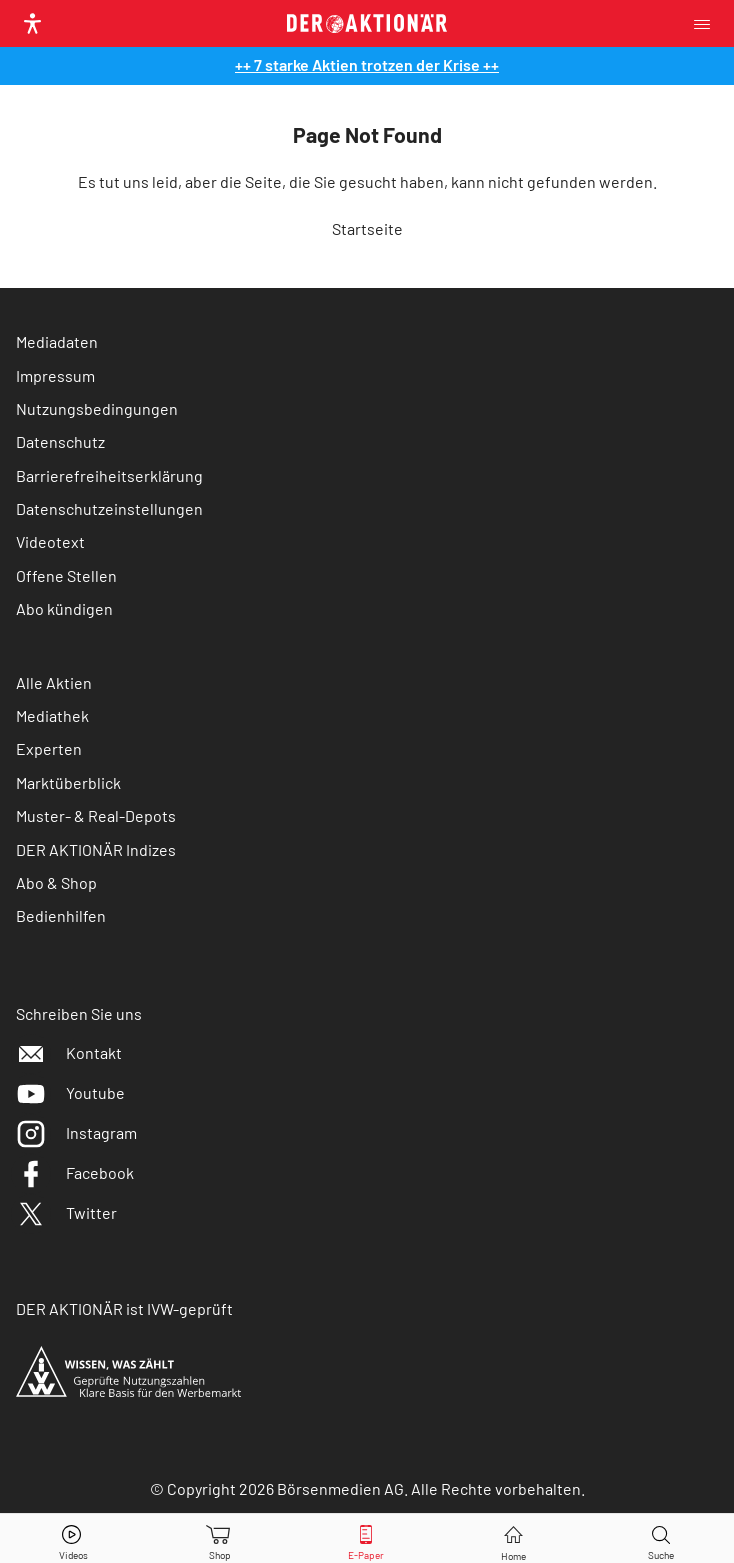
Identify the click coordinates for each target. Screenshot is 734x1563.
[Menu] (708, 23)
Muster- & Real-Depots (96, 815)
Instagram (76, 1132)
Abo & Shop (56, 882)
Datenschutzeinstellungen (109, 509)
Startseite (367, 228)
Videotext (50, 541)
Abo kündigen (64, 608)
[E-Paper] (366, 1538)
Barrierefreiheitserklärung (109, 475)
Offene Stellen (66, 575)
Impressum (55, 375)
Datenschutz (60, 441)
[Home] (513, 1538)
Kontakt (69, 1052)
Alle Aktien (54, 682)
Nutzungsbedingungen (97, 408)
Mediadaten (57, 341)
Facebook (75, 1172)
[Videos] (73, 1538)
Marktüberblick (68, 782)
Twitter (66, 1212)
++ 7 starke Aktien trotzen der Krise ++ (367, 64)
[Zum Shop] (220, 1538)
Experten (49, 748)
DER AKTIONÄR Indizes (96, 849)
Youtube (70, 1092)
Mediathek (52, 715)
